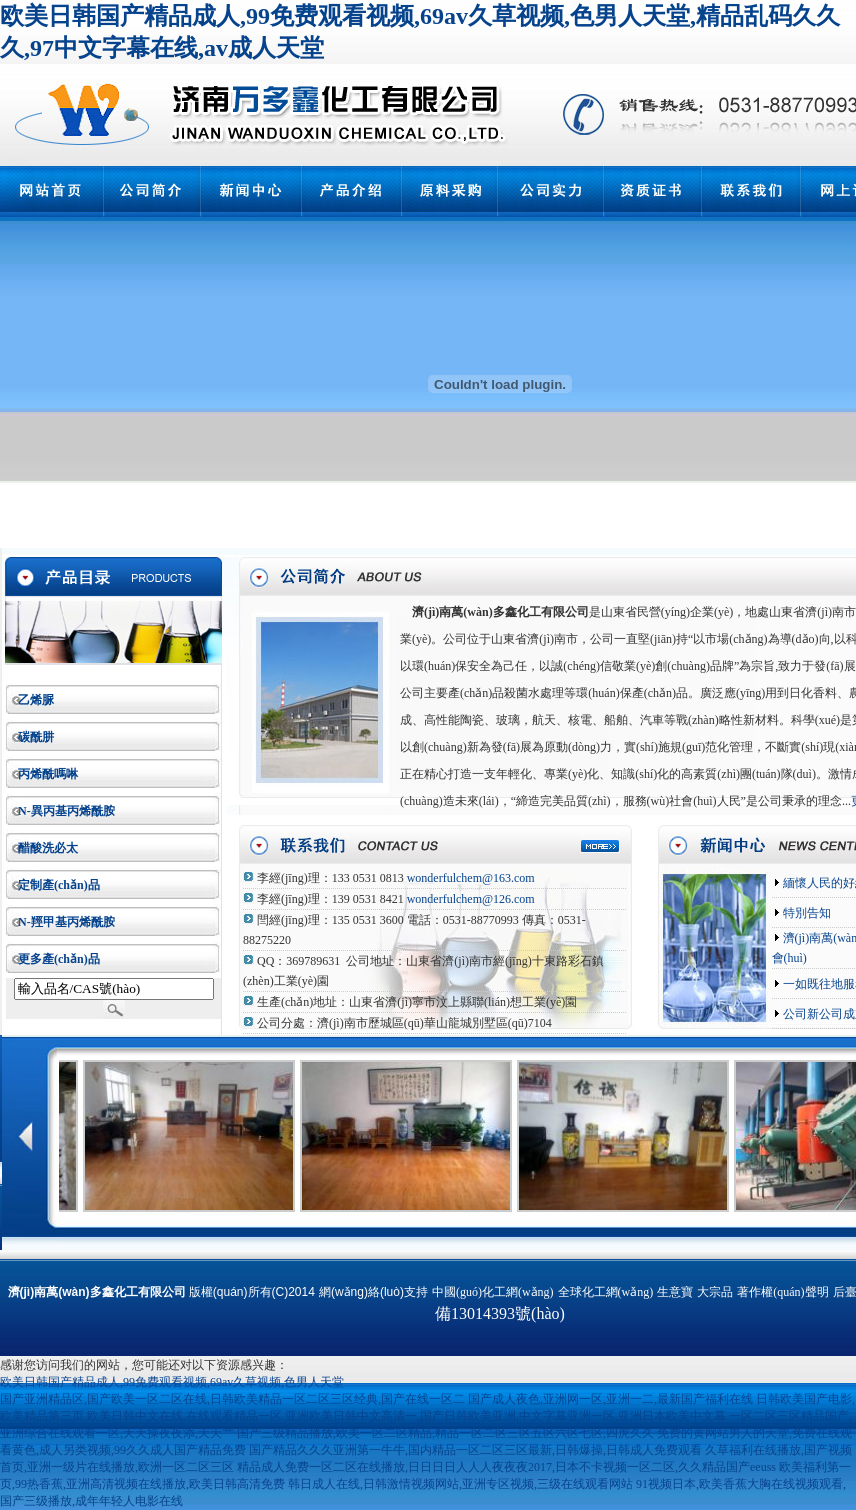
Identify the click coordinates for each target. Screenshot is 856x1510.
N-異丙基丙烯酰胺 (66, 811)
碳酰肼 (36, 737)
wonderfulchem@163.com (471, 878)
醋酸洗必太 (48, 848)
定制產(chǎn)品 (59, 885)
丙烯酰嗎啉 (48, 774)
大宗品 (715, 1292)
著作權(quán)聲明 (782, 1292)
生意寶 (675, 1292)
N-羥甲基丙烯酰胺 (66, 922)
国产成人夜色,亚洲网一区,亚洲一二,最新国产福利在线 (610, 1399)
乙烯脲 (36, 700)
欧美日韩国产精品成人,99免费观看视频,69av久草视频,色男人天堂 (172, 1382)
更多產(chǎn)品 (59, 959)
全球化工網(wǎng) (606, 1292)
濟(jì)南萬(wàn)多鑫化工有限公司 (500, 612)
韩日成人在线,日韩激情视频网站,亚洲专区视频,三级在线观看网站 (460, 1484)
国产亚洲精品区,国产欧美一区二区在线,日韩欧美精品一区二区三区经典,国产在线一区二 (232, 1399)
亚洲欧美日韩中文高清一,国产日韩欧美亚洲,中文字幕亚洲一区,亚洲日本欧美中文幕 (505, 1416)
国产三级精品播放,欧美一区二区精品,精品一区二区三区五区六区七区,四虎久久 (445, 1433)
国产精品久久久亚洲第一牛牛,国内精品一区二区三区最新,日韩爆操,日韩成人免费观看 (475, 1450)
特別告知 (805, 913)
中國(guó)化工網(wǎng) (493, 1292)
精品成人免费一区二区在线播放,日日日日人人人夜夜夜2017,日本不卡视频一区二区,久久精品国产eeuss (506, 1467)
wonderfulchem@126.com (471, 899)
